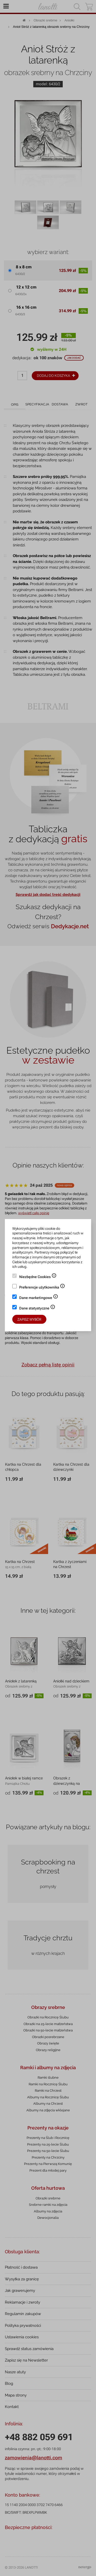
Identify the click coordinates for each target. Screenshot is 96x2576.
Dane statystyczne (37, 1308)
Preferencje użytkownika (42, 1287)
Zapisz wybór (29, 1319)
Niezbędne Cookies (38, 1277)
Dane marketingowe (38, 1298)
